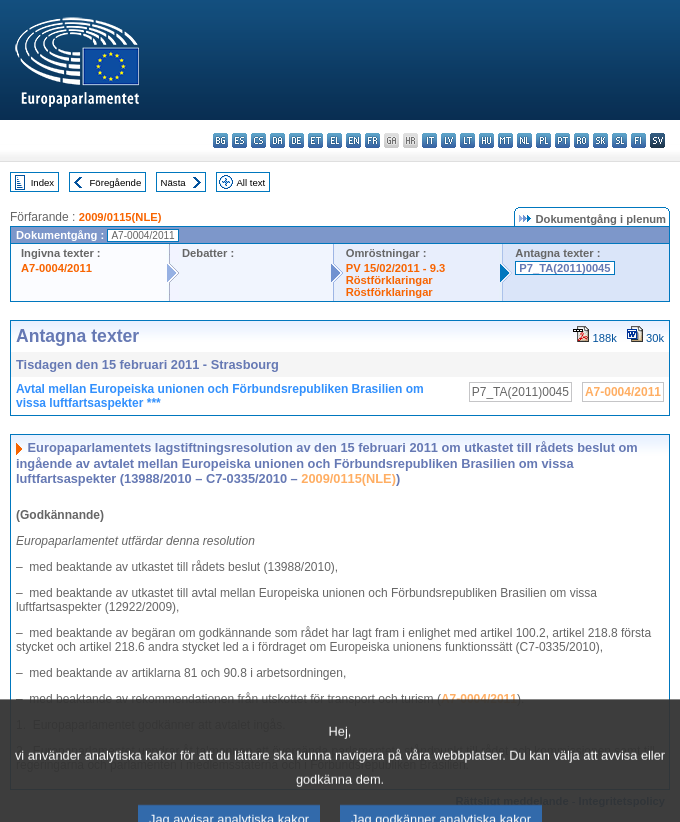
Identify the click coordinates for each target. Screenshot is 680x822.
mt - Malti (505, 140)
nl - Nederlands (524, 140)
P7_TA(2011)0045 (564, 268)
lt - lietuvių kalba (467, 140)
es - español (239, 140)
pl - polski (543, 140)
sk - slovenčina (600, 140)
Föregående (116, 182)
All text (250, 182)
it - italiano (429, 140)
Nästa (173, 182)
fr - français (372, 140)
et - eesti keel (315, 140)
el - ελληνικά (334, 140)
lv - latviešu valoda (448, 140)
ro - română (581, 140)
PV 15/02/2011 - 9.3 (396, 268)
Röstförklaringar (389, 280)
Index (42, 182)
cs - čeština (258, 140)
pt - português (562, 140)
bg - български (220, 140)
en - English (353, 140)
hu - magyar (486, 140)
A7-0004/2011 (56, 268)
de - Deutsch (296, 140)
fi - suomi (638, 140)
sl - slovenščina (619, 140)
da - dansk (277, 140)
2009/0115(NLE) (120, 217)
